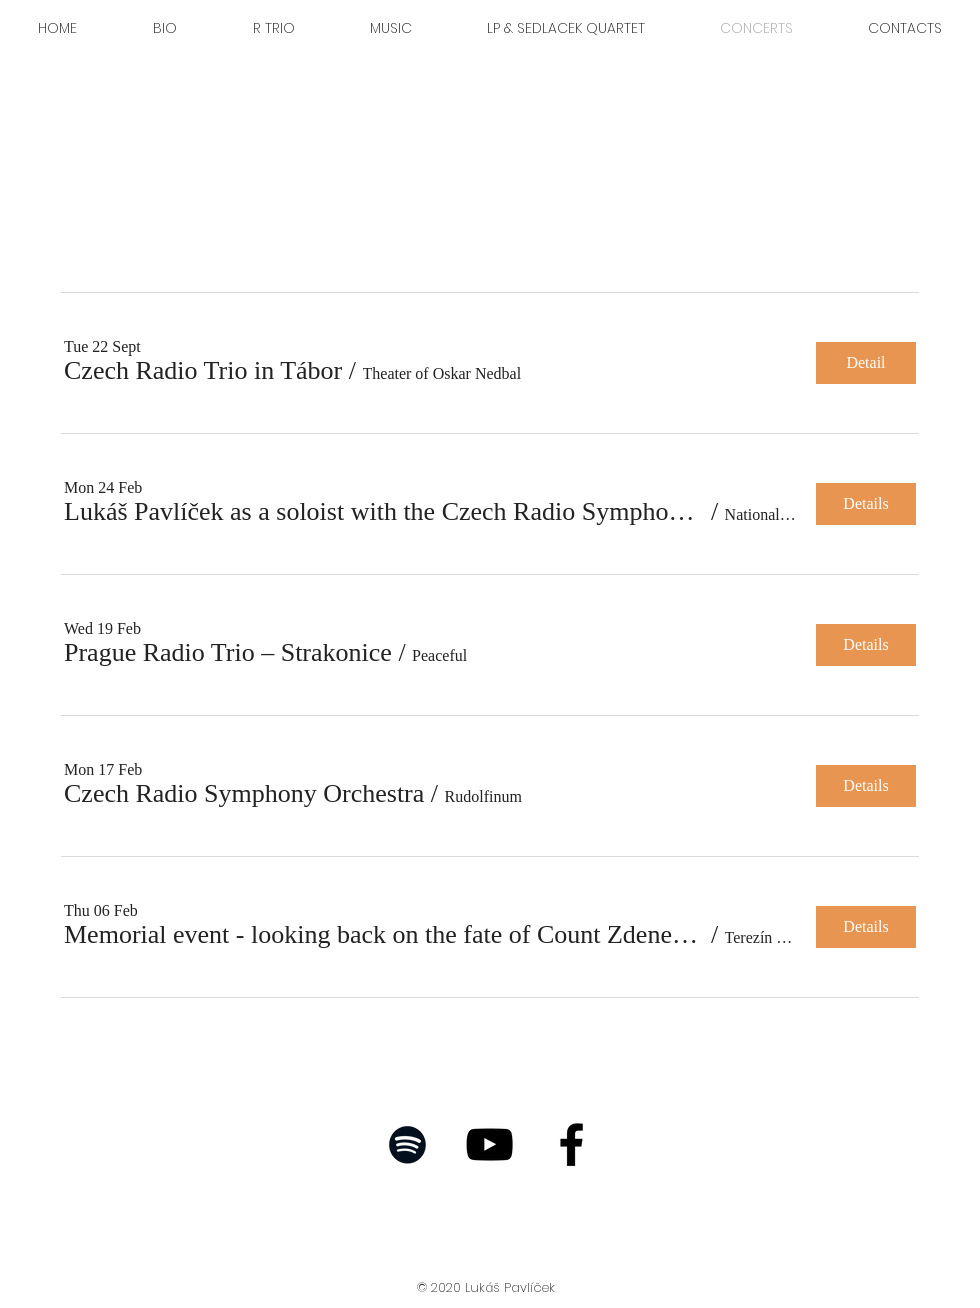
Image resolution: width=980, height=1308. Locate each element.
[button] (203, 371)
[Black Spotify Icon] (407, 1144)
